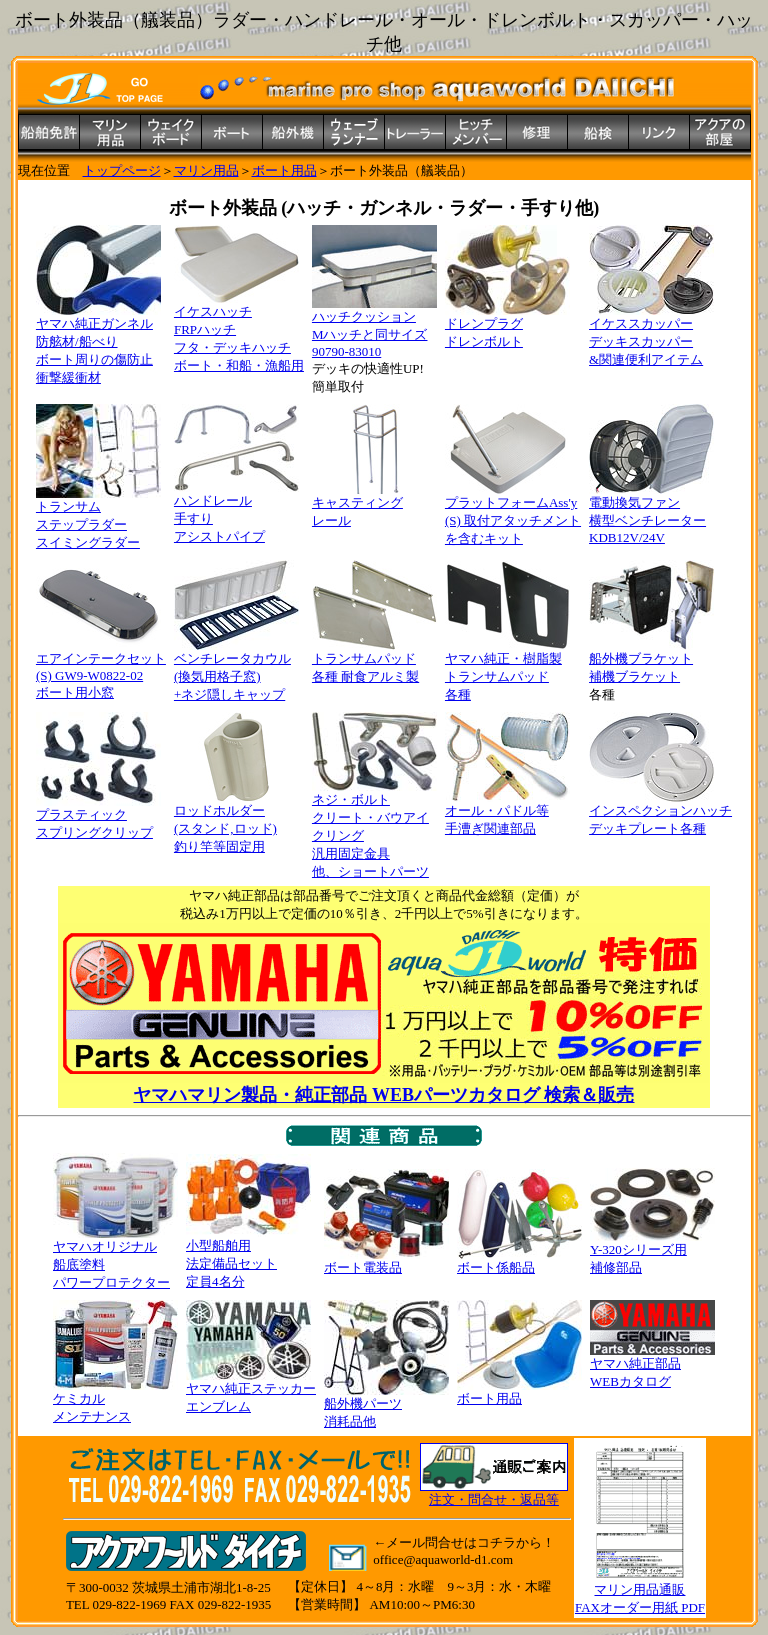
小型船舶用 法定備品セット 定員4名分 (248, 1257)
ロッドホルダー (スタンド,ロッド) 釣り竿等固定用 (236, 822)
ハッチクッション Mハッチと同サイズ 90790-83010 (374, 327)
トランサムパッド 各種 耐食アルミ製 (374, 661)
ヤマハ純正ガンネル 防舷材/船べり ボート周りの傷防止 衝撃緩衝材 (98, 344)
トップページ (122, 170)
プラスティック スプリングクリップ (98, 817)
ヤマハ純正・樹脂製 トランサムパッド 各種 (507, 670)
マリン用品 (206, 170)
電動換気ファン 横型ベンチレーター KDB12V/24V (651, 513)
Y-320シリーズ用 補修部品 (652, 1252)
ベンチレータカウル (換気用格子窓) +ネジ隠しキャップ (236, 670)
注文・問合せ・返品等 (494, 1499)
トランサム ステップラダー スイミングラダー (98, 518)
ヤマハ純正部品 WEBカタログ (652, 1366)
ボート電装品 (386, 1261)
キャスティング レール (374, 505)
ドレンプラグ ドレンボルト (507, 326)
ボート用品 (284, 170)
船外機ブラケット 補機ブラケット (651, 661)
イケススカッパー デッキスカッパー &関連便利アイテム (651, 335)
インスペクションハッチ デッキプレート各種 (660, 813)
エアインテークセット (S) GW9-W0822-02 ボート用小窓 (101, 669)
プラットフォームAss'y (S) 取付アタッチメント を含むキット (513, 514)
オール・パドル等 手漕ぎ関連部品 (507, 813)
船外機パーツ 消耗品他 (386, 1406)
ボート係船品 (519, 1261)
